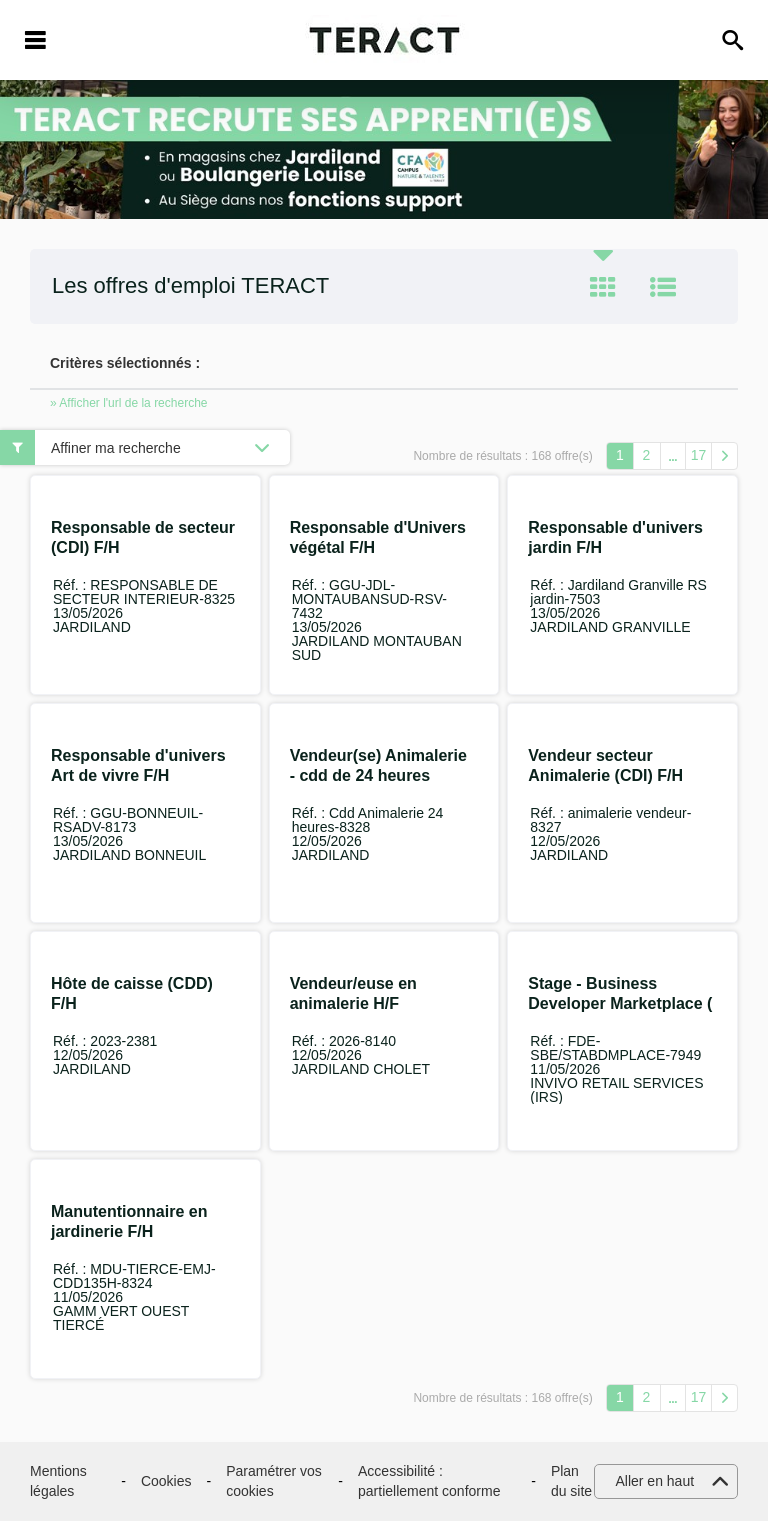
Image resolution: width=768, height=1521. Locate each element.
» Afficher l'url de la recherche (129, 403)
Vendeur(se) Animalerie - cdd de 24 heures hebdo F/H (378, 775)
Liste (663, 287)
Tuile (603, 287)
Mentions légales (58, 1481)
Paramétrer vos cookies (274, 1481)
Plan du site (571, 1481)
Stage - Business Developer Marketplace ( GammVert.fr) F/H (620, 1003)
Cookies (166, 1481)
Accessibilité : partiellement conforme (429, 1481)
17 (699, 455)
